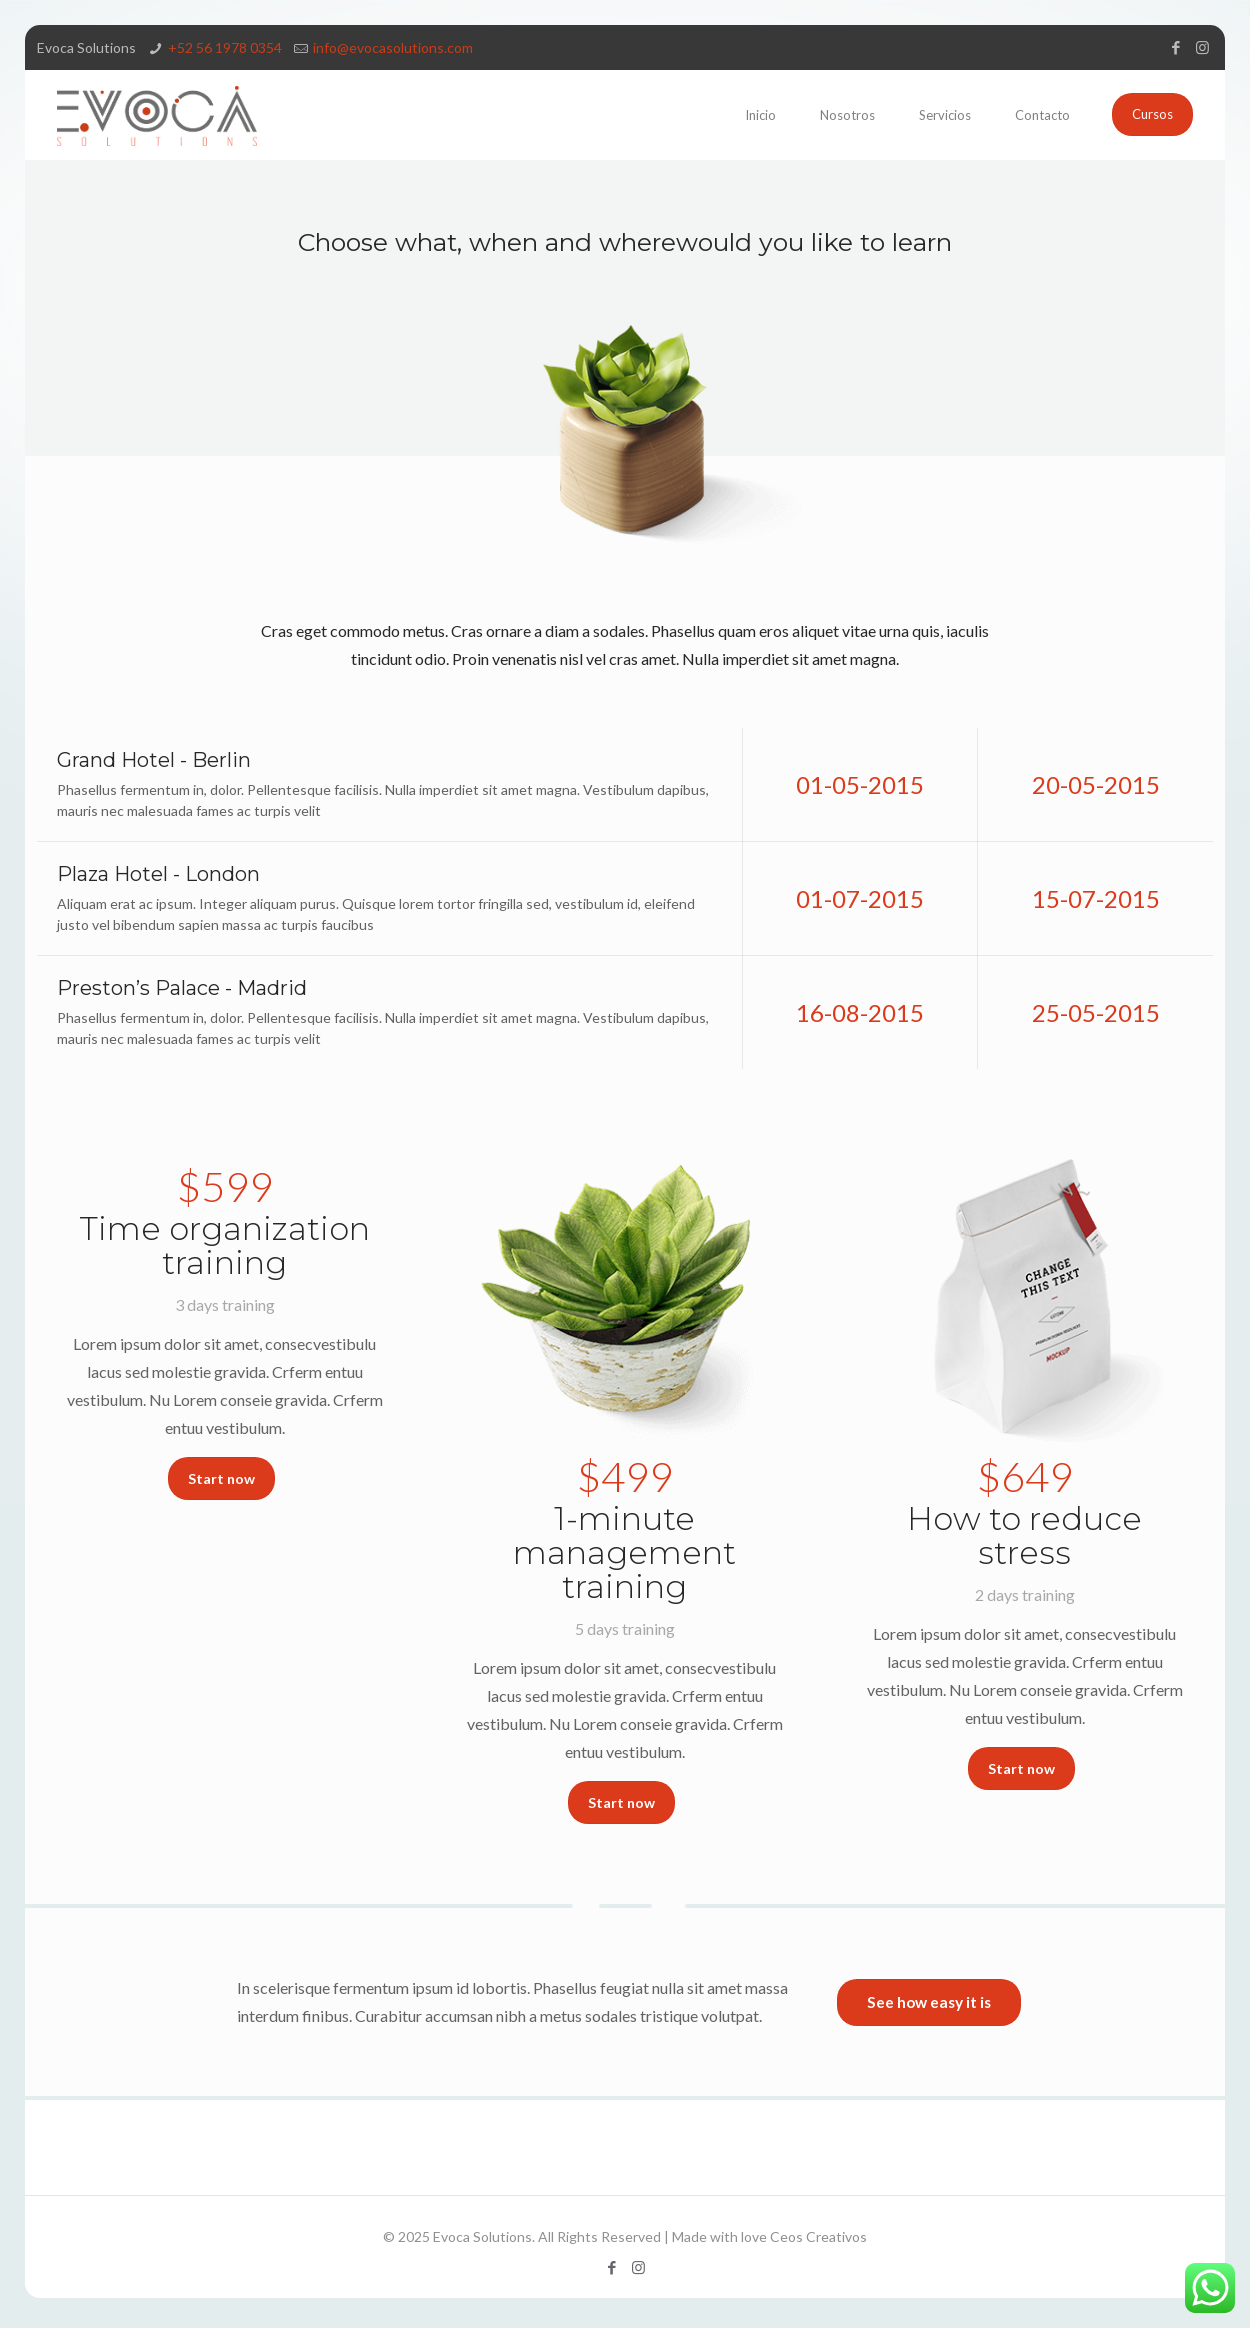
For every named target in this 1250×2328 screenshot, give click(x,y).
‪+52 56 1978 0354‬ (225, 47)
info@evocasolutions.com (393, 47)
